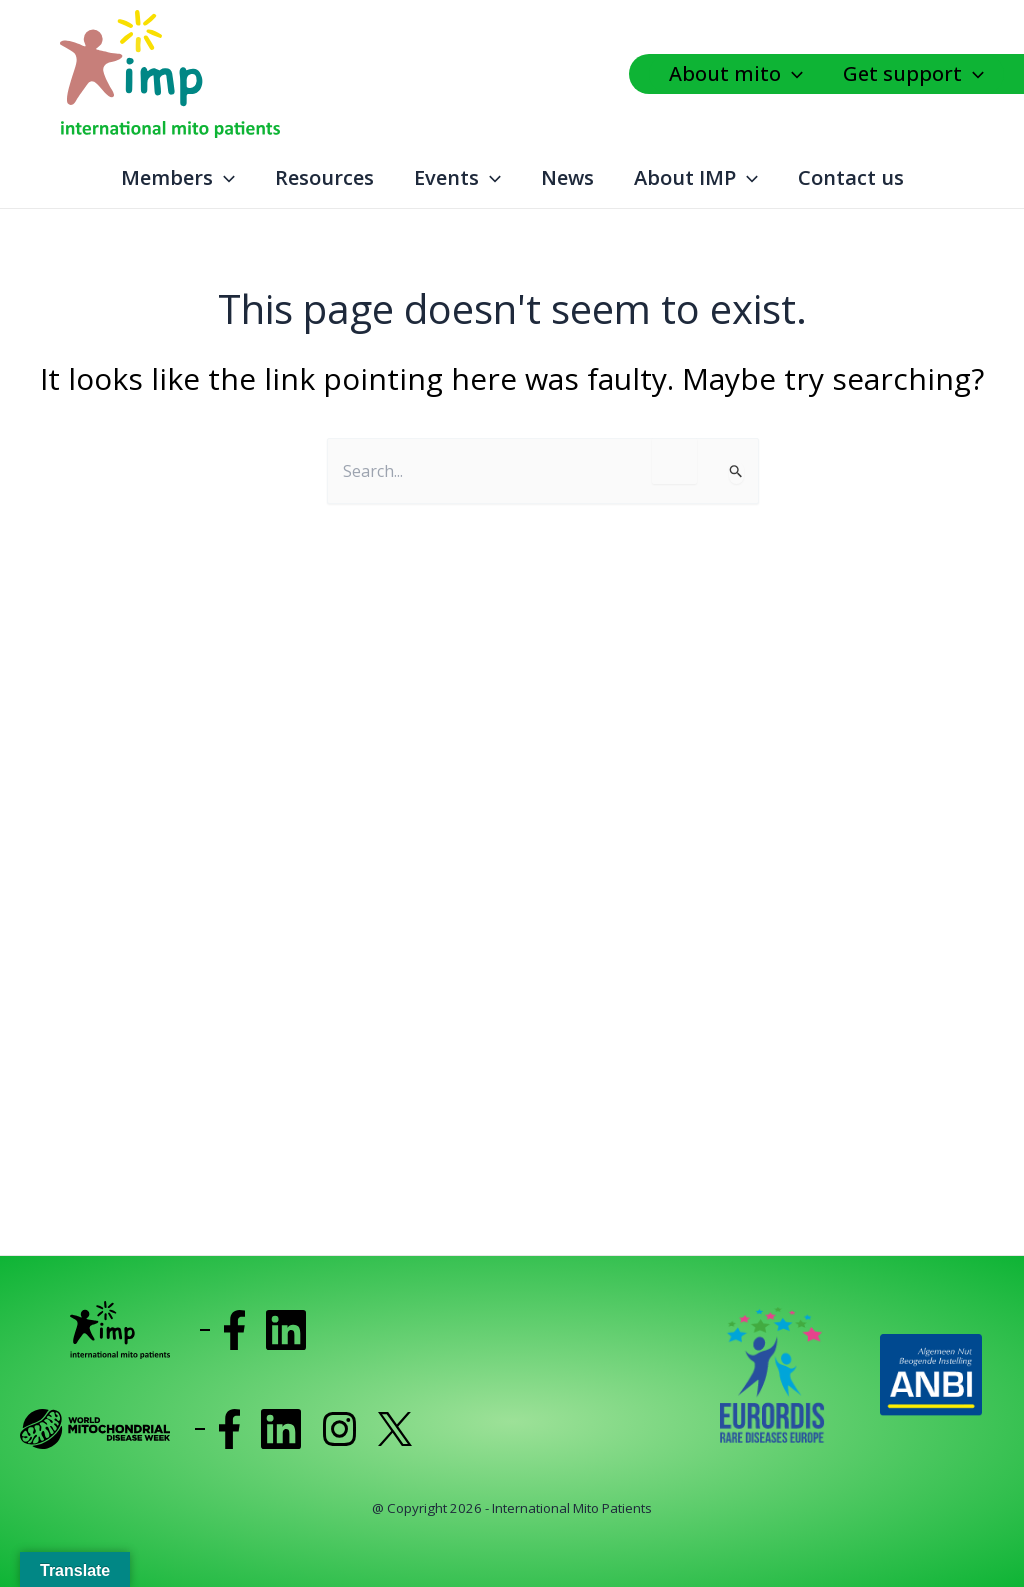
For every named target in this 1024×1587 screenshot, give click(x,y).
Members (178, 178)
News (567, 177)
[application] (797, 74)
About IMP (696, 178)
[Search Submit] (736, 473)
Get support (913, 74)
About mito (736, 74)
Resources (324, 177)
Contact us (851, 177)
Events (457, 178)
